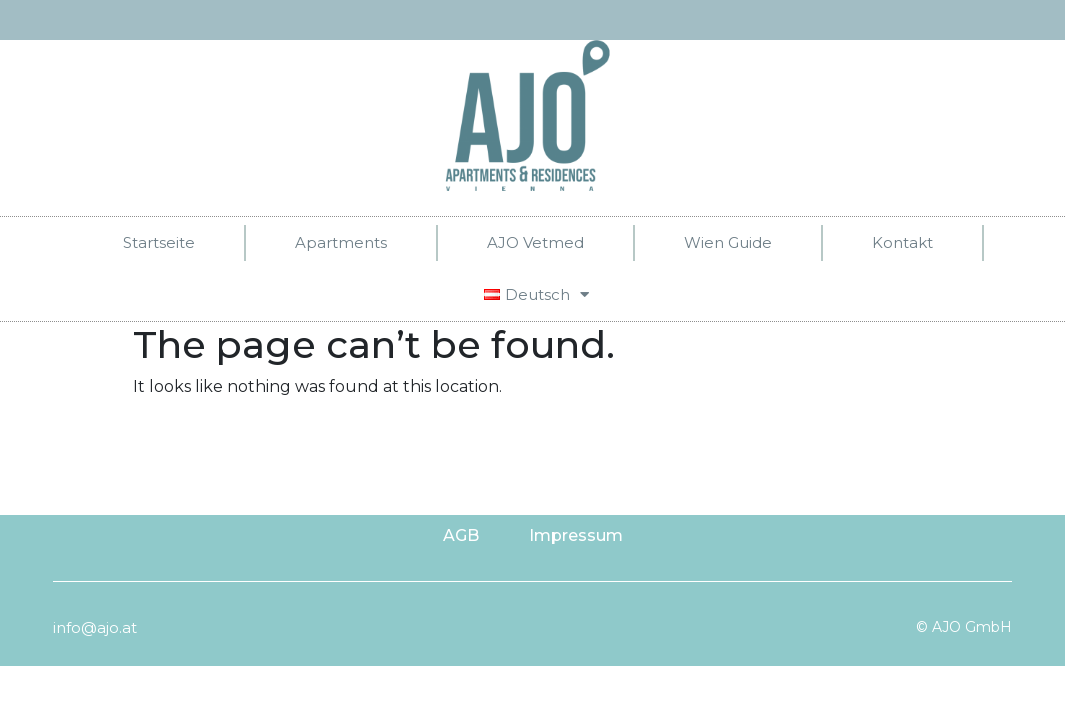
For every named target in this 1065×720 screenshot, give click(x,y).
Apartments (341, 242)
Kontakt (902, 242)
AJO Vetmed (535, 242)
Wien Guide (728, 242)
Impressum (576, 535)
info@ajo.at (95, 627)
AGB (461, 535)
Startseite (159, 242)
